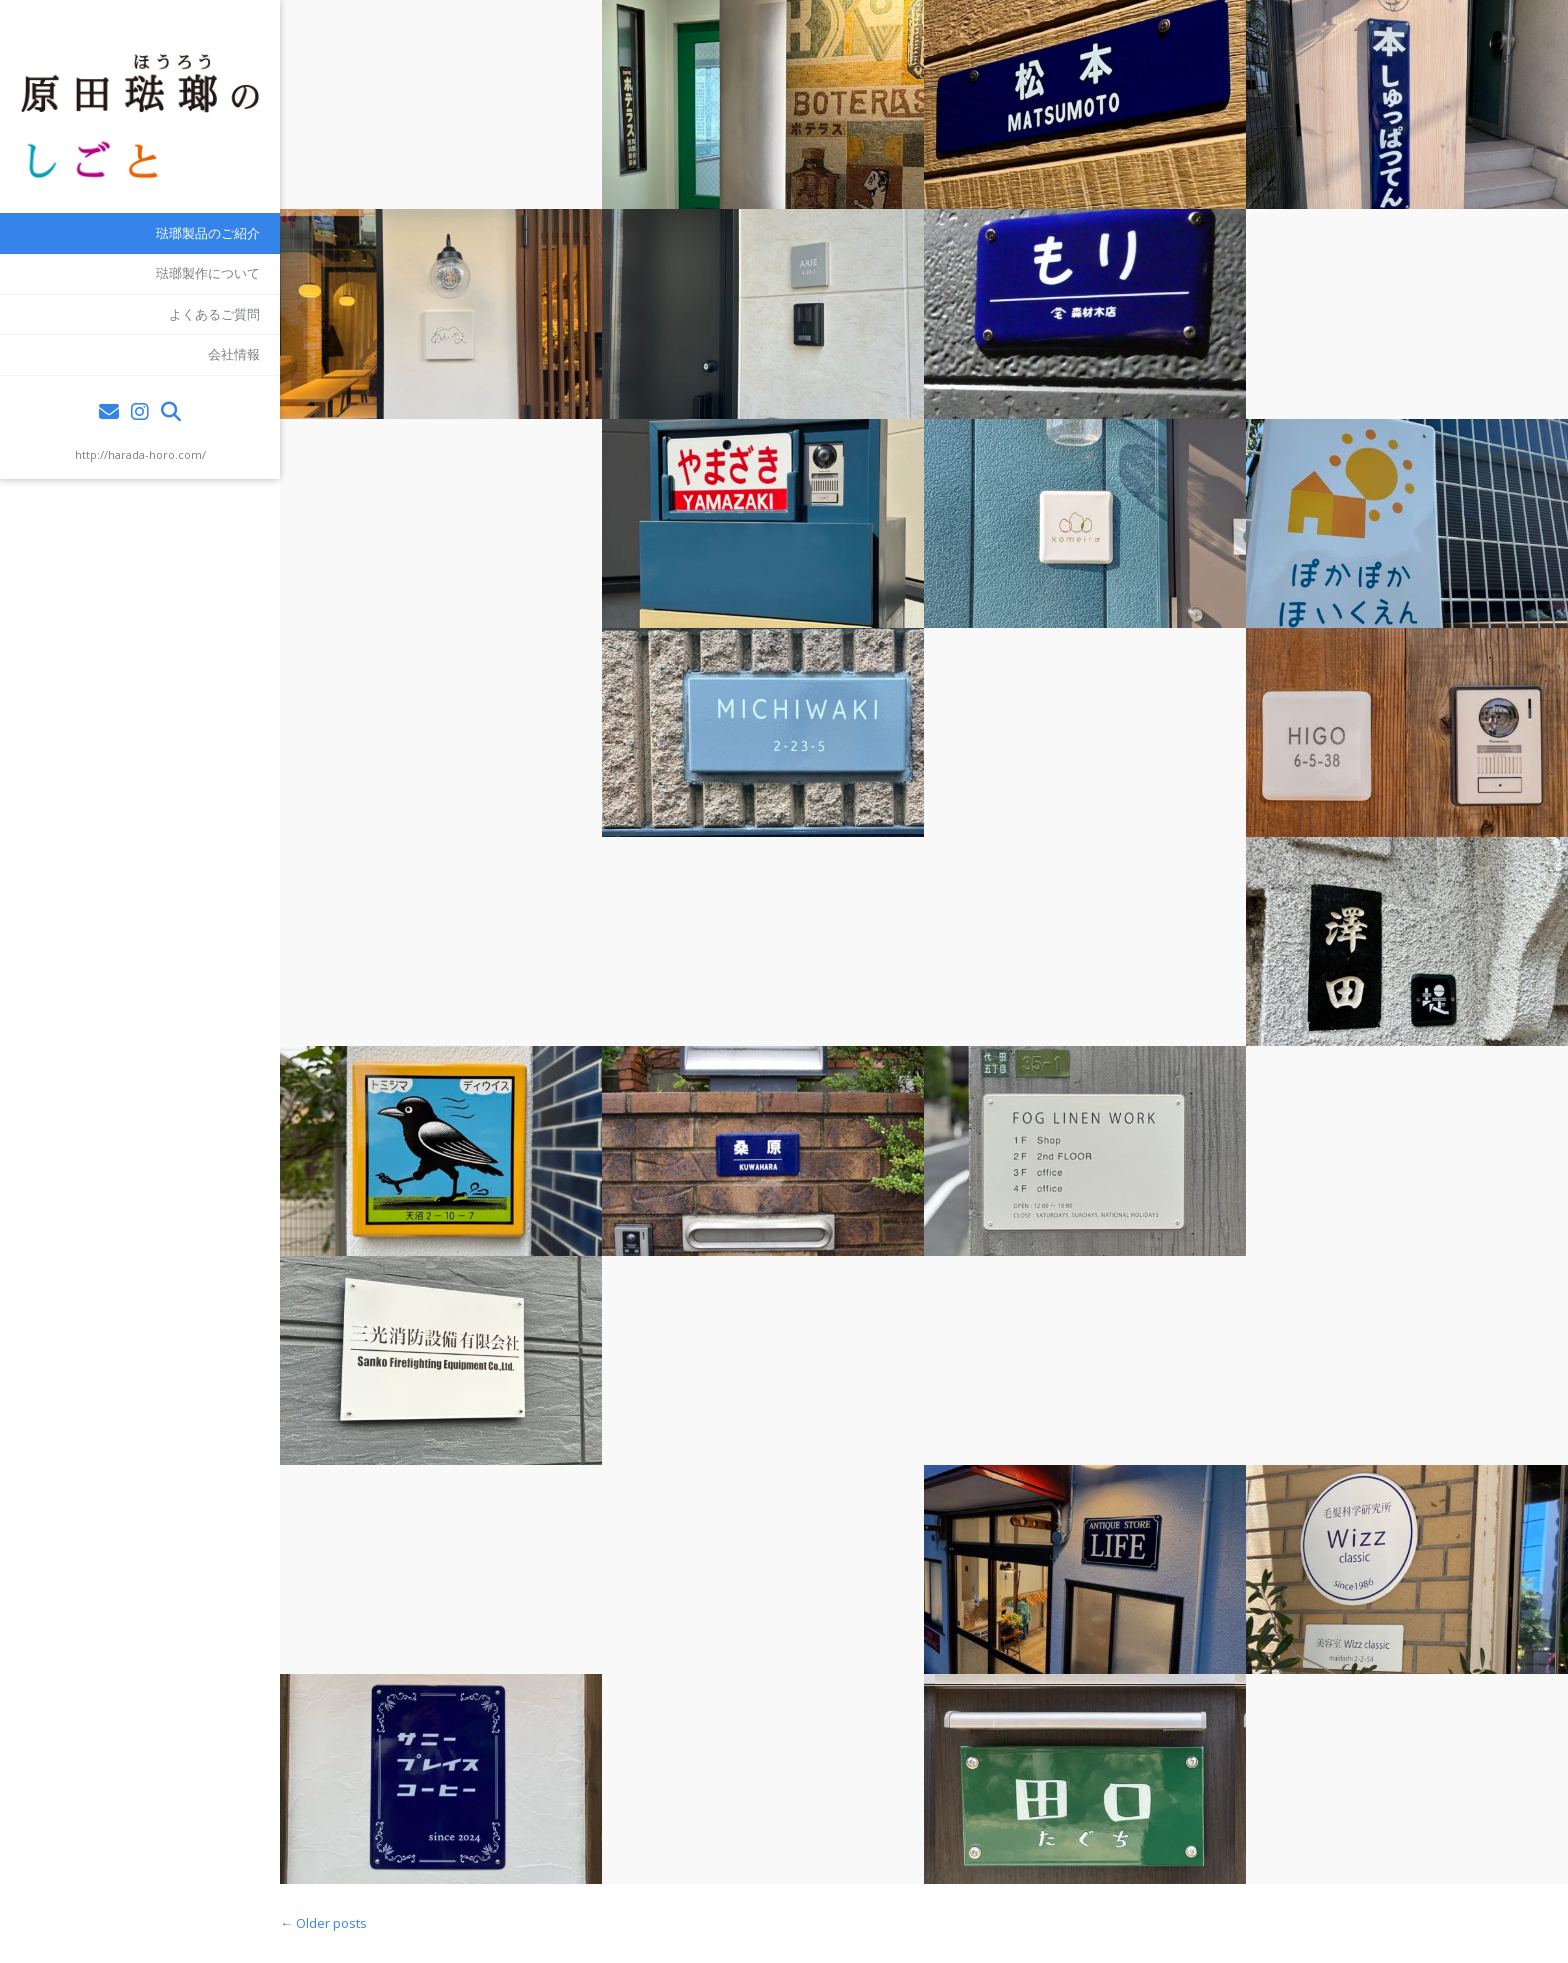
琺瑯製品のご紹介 (208, 233)
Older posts (323, 1923)
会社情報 (234, 354)
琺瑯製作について (208, 273)
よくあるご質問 (214, 314)
